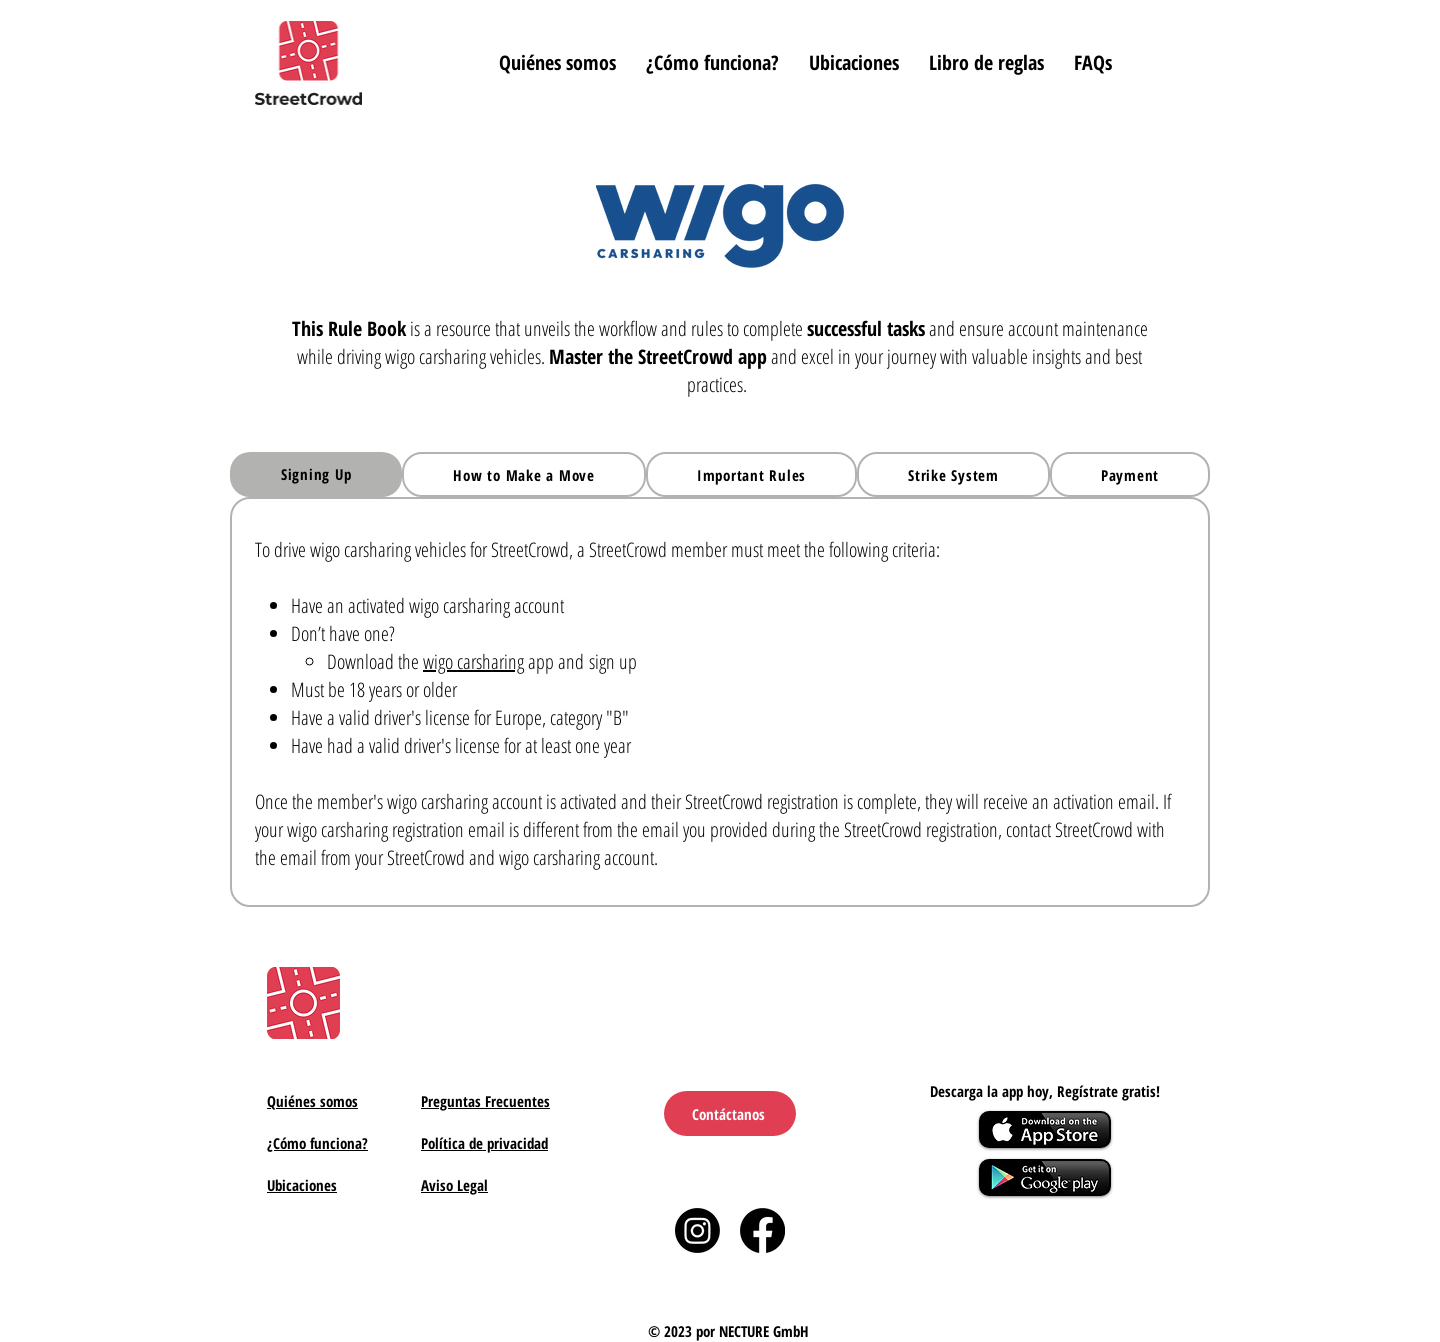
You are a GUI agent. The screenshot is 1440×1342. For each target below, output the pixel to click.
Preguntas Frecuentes (485, 1101)
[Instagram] (697, 1230)
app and (554, 661)
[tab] (316, 474)
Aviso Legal (454, 1185)
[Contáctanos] (730, 1113)
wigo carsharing (473, 661)
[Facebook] (762, 1230)
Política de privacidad (484, 1143)
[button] (986, 62)
